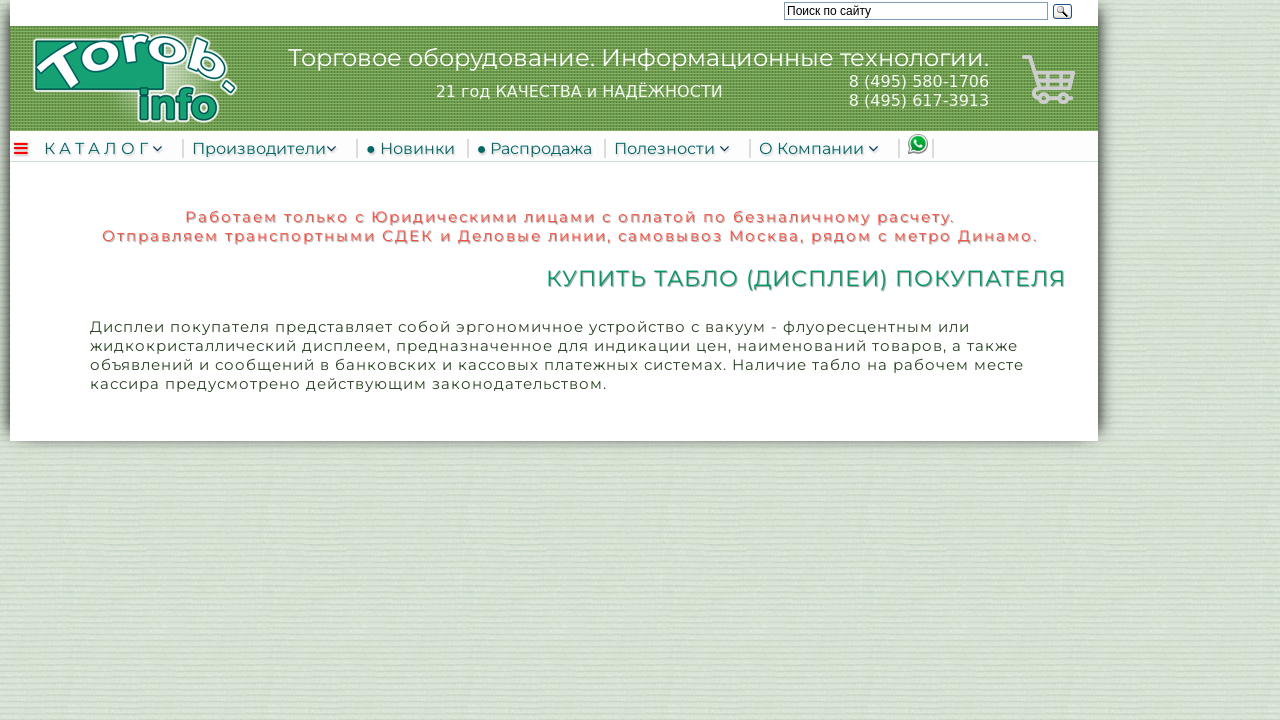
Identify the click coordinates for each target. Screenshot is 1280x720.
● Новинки (414, 148)
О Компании (813, 148)
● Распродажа (539, 148)
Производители (259, 148)
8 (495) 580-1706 (919, 81)
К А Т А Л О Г (98, 148)
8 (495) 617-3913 (919, 100)
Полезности (666, 148)
